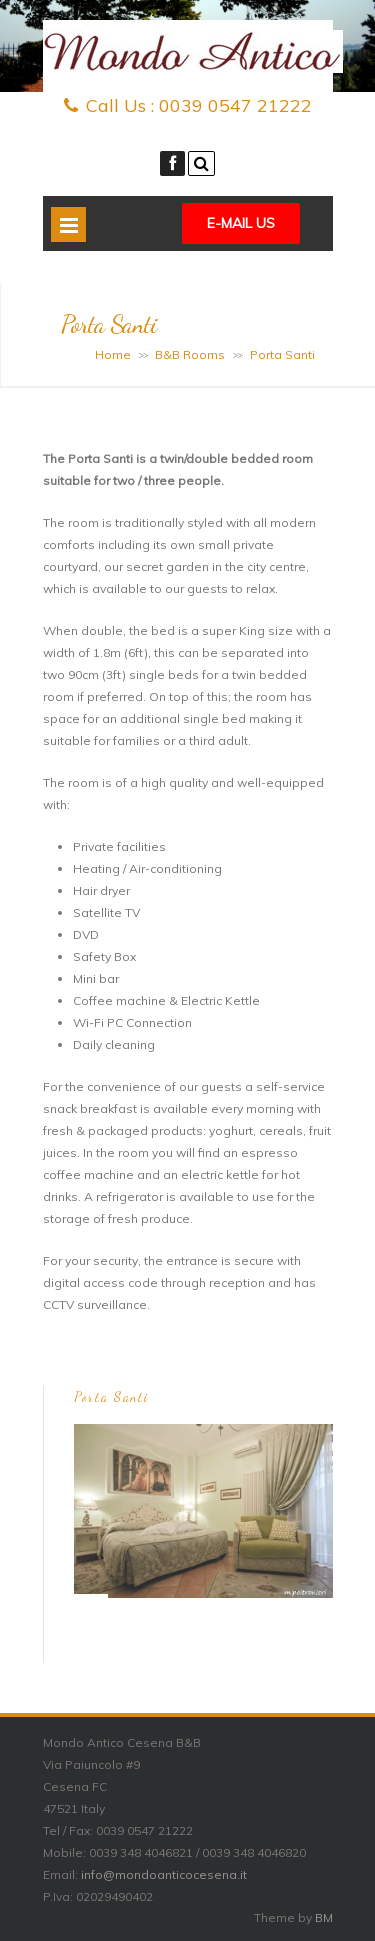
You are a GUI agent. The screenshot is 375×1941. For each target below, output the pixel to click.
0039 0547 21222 (235, 105)
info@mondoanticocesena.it (164, 1874)
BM (324, 1917)
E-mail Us (241, 223)
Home (113, 354)
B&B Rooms (190, 354)
